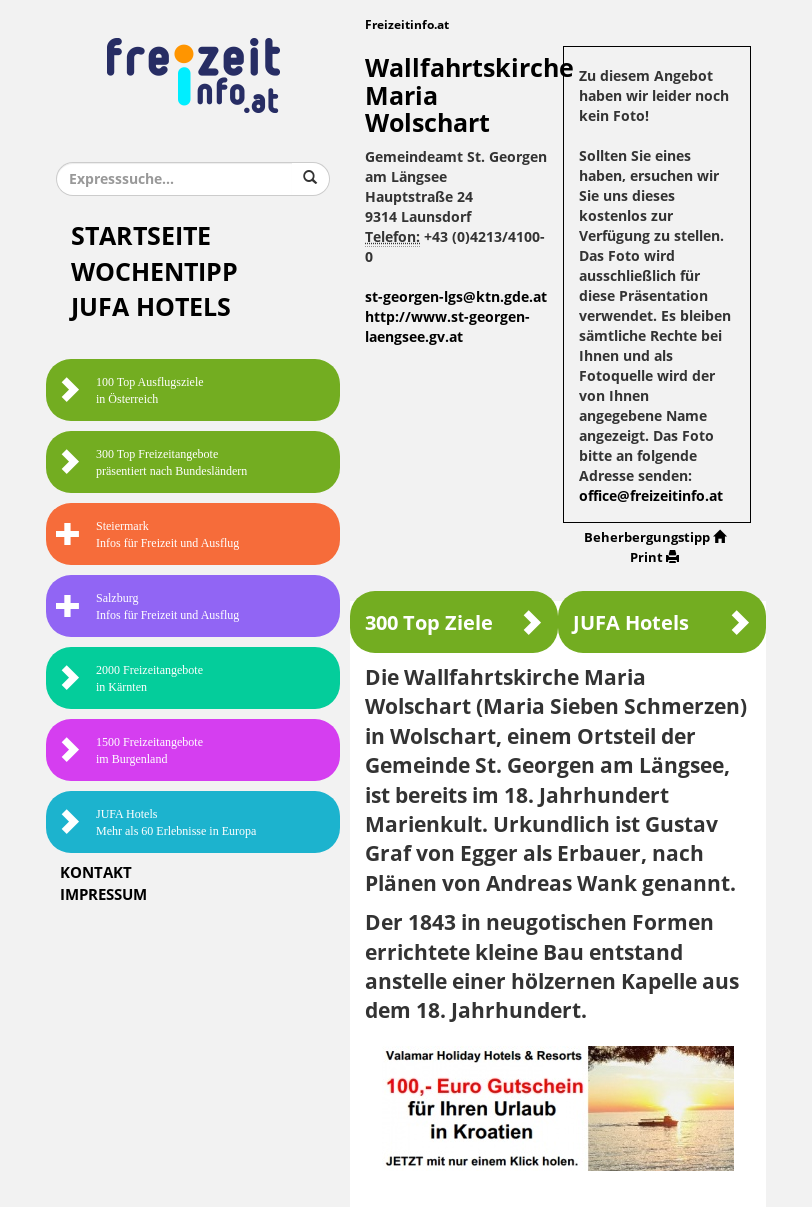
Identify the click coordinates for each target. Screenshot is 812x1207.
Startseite (141, 236)
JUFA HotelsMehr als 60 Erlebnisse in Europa (156, 822)
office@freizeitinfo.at (651, 496)
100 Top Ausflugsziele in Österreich (130, 390)
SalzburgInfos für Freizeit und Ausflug (147, 606)
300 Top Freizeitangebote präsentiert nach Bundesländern (151, 462)
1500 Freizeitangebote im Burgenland (129, 750)
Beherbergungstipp (655, 537)
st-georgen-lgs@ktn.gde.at (456, 297)
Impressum (103, 895)
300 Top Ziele (454, 622)
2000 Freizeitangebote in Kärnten (129, 678)
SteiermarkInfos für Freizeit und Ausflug (147, 534)
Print (654, 557)
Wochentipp (154, 272)
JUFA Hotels (151, 307)
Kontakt (96, 873)
